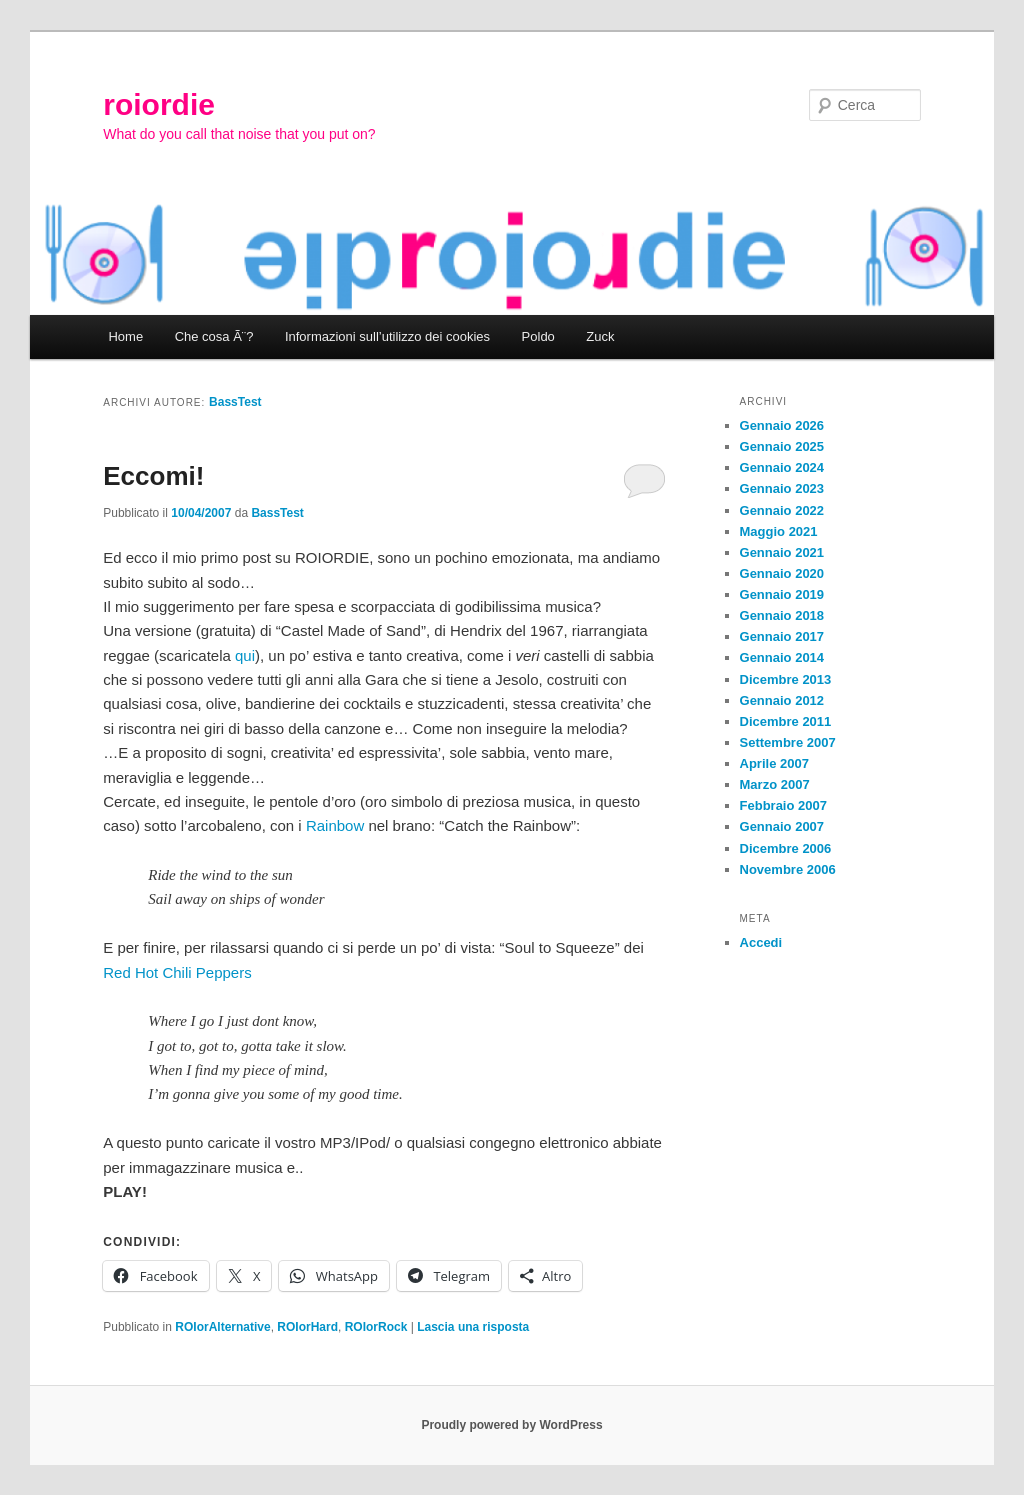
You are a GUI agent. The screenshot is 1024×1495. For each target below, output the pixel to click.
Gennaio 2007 (782, 826)
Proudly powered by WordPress (511, 1425)
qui (245, 655)
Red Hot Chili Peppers (177, 972)
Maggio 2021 (779, 531)
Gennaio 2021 (782, 552)
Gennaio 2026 (782, 425)
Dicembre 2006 (786, 848)
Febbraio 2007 (783, 805)
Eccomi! (153, 476)
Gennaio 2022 (782, 510)
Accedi (761, 942)
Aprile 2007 (774, 763)
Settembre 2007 (788, 742)
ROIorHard (307, 1327)
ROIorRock (376, 1327)
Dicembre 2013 (786, 679)
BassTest (235, 402)
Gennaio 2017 (782, 636)
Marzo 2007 (775, 784)
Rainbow (335, 825)
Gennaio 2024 (782, 467)
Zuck (600, 336)
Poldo (538, 336)
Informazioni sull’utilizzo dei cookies (387, 336)
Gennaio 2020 (782, 573)
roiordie (159, 104)
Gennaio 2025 (782, 446)
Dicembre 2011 (786, 721)
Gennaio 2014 (782, 657)
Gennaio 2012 (782, 700)
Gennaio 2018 (782, 615)
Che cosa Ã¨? (214, 336)
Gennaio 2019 (782, 594)
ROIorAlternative (222, 1327)
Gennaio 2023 (782, 488)
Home (125, 336)
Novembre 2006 (788, 869)
